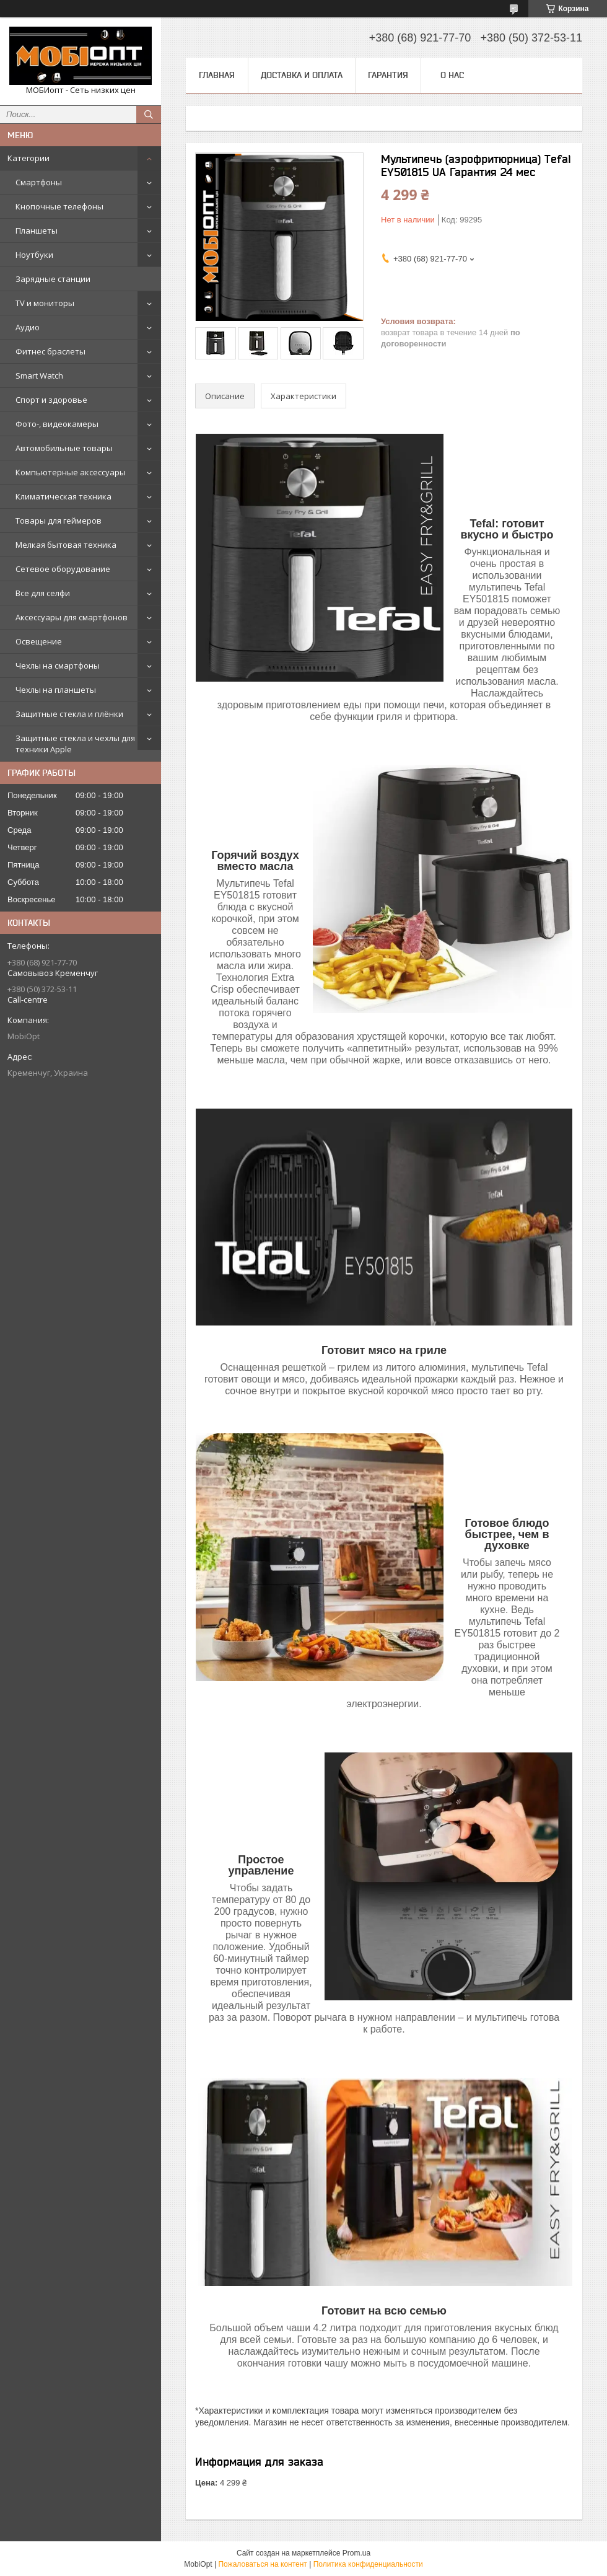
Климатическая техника (63, 496)
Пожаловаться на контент (262, 2564)
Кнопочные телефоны (59, 206)
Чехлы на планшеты (55, 689)
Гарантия (388, 75)
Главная (217, 75)
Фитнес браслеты (50, 351)
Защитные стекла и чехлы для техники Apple (75, 743)
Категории (28, 158)
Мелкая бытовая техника (65, 544)
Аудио (27, 327)
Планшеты (36, 230)
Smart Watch (39, 375)
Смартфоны (38, 182)
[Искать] (148, 114)
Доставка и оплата (302, 75)
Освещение (38, 641)
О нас (452, 75)
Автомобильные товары (64, 448)
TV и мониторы (44, 303)
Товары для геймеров (58, 520)
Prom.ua (356, 2553)
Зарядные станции (52, 278)
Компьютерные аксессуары (70, 472)
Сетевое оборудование (62, 568)
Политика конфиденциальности (368, 2564)
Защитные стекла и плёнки (69, 713)
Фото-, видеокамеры (56, 423)
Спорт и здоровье (51, 399)
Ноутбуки (34, 254)
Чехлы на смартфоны (57, 665)
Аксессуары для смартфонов (71, 617)
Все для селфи (42, 593)
